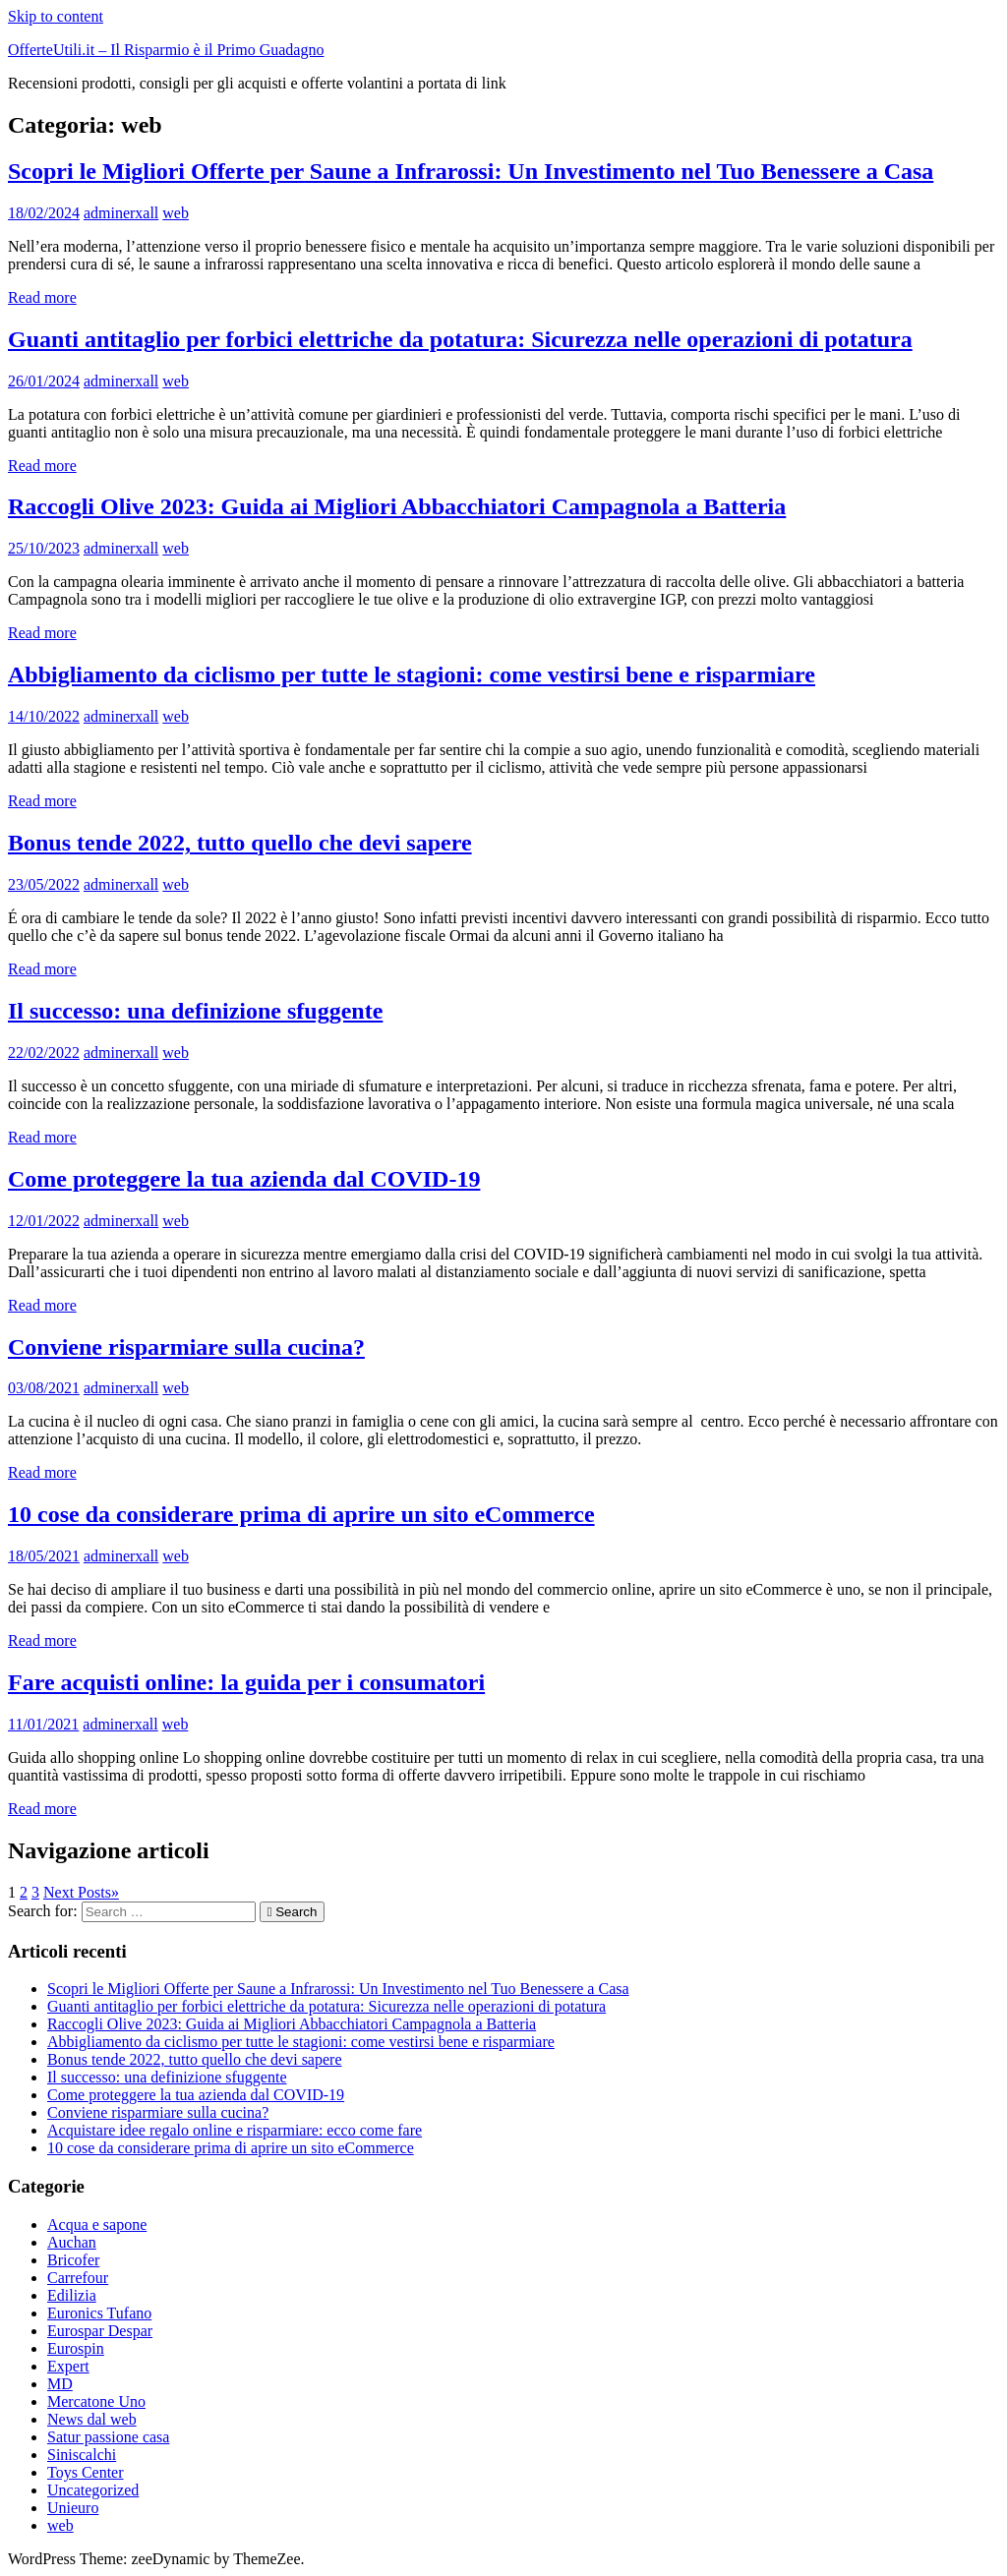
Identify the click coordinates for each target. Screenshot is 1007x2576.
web (175, 213)
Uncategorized (93, 2490)
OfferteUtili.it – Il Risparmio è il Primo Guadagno (166, 49)
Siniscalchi (81, 2454)
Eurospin (75, 2348)
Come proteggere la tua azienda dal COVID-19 (244, 1179)
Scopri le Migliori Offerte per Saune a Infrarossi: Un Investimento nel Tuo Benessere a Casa (470, 171)
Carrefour (77, 2277)
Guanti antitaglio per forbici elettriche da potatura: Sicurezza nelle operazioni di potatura (460, 339)
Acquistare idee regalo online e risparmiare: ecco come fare (234, 2130)
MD (60, 2383)
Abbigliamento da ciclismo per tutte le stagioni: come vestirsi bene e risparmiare (411, 674)
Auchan (71, 2242)
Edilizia (71, 2295)
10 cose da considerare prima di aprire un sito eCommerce (301, 1514)
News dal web (92, 2419)
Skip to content (55, 16)
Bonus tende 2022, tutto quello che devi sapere (240, 842)
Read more (42, 297)
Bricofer (73, 2260)
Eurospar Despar (99, 2330)
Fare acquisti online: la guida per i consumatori (246, 1682)
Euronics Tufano (99, 2313)
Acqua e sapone (97, 2224)
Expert (68, 2366)
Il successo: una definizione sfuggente (195, 1011)
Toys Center (85, 2472)
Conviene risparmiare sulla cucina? (186, 1347)
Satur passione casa (108, 2437)
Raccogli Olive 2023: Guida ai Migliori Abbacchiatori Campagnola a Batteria (397, 506)
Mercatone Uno (96, 2401)
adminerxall (121, 213)
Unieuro (72, 2507)
